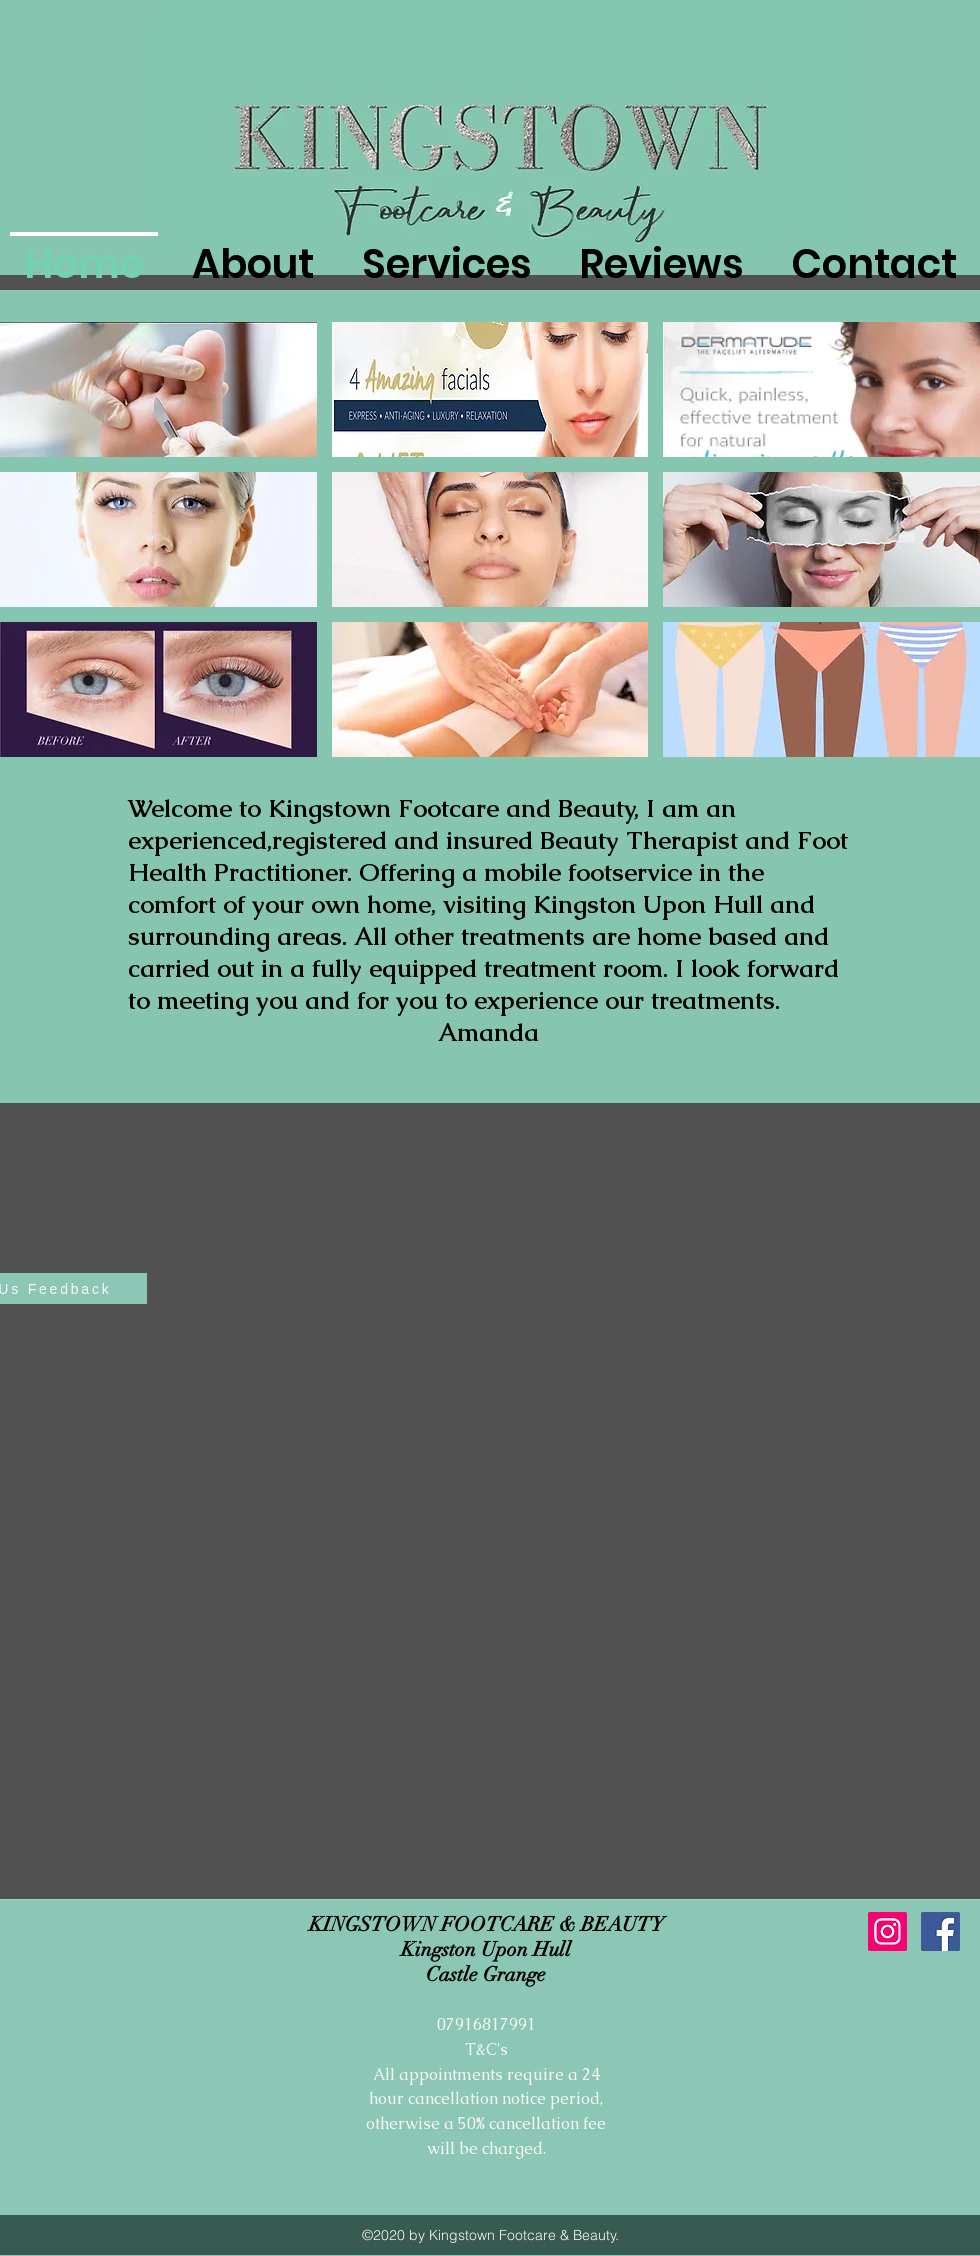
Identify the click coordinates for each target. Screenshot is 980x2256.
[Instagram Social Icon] (887, 1931)
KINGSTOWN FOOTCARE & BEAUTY (486, 1924)
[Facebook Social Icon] (940, 1931)
